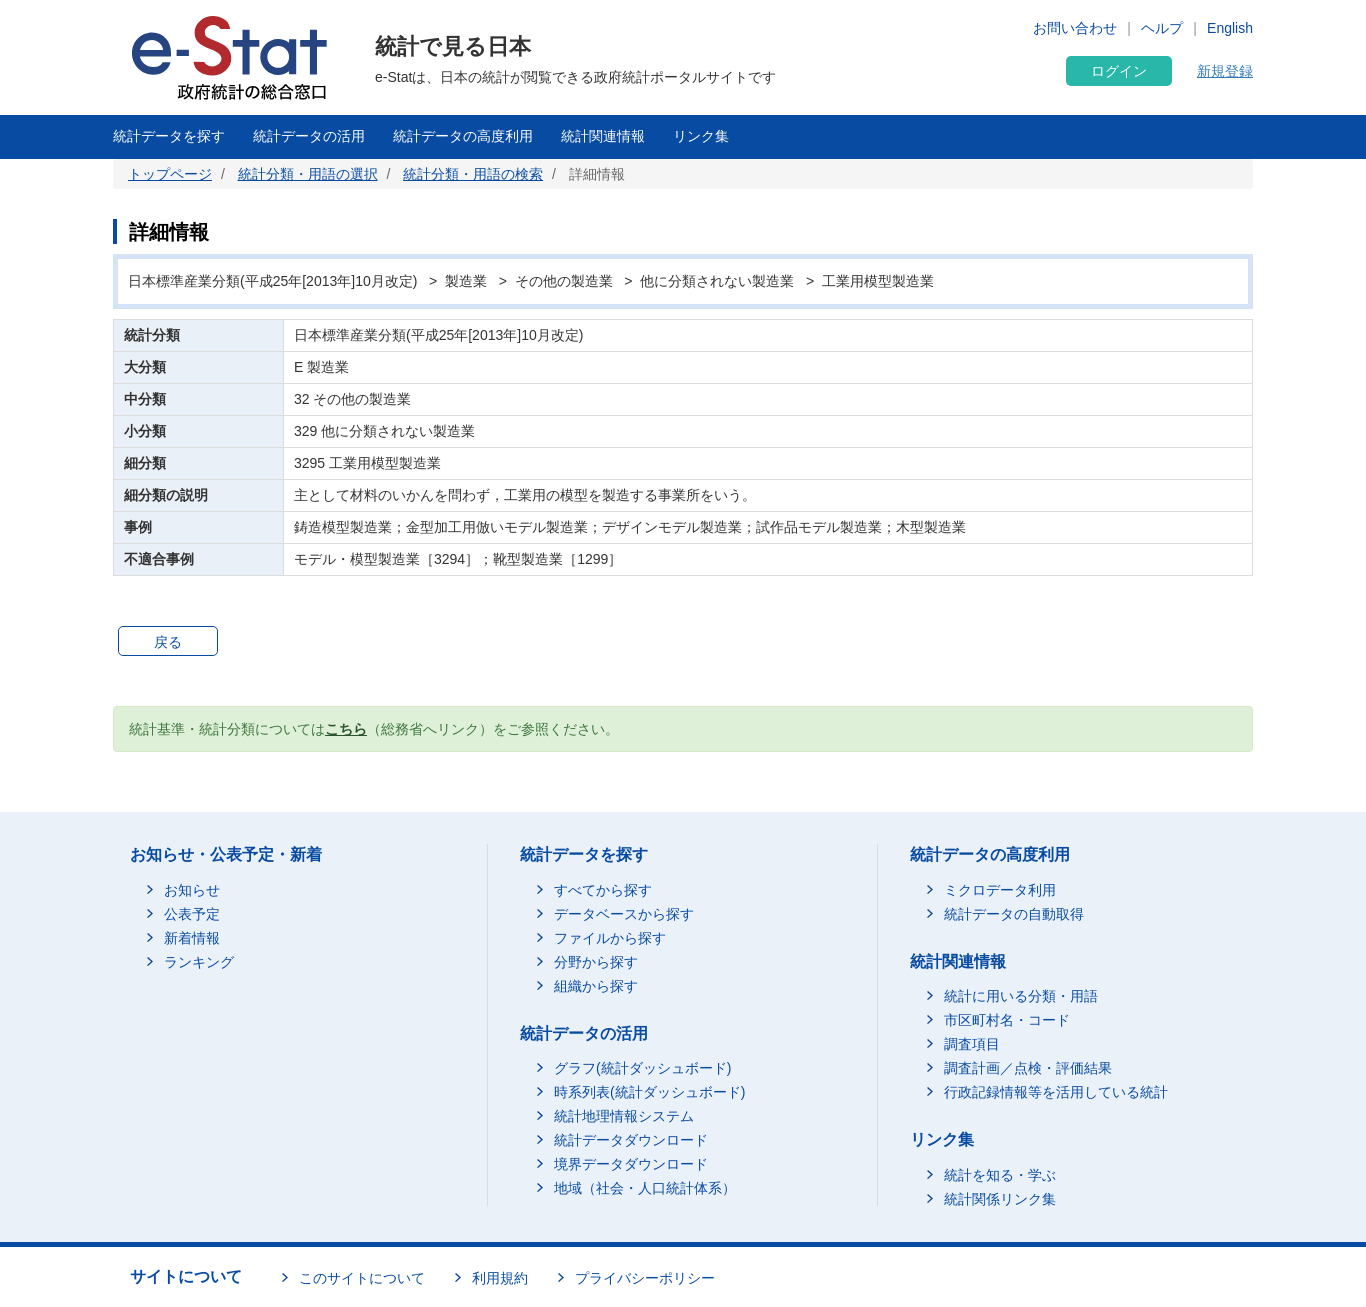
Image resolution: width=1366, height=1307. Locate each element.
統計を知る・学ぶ (1000, 1175)
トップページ (170, 174)
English (1230, 28)
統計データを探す (169, 136)
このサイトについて (362, 1278)
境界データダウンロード (631, 1164)
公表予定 (192, 914)
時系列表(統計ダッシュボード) (649, 1092)
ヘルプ (1162, 28)
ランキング (199, 962)
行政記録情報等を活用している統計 (1056, 1092)
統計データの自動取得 (1014, 914)
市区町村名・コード (1007, 1020)
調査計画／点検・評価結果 (1028, 1068)
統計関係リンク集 (1000, 1199)
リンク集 (701, 136)
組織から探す (596, 986)
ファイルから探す (610, 938)
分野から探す (596, 962)
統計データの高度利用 (463, 136)
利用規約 (500, 1278)
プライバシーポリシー (645, 1278)
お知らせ (192, 890)
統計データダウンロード (631, 1140)
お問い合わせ (1075, 28)
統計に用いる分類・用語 (1021, 996)
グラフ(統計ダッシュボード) (642, 1068)
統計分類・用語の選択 (308, 174)
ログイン (1119, 71)
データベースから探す (624, 914)
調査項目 (972, 1044)
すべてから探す (603, 890)
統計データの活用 (309, 136)
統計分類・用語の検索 (473, 174)
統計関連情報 (603, 136)
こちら (346, 729)
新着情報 (192, 938)
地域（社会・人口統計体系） (645, 1188)
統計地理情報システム (624, 1116)
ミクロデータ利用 (1000, 890)
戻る (168, 642)
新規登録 (1225, 71)
